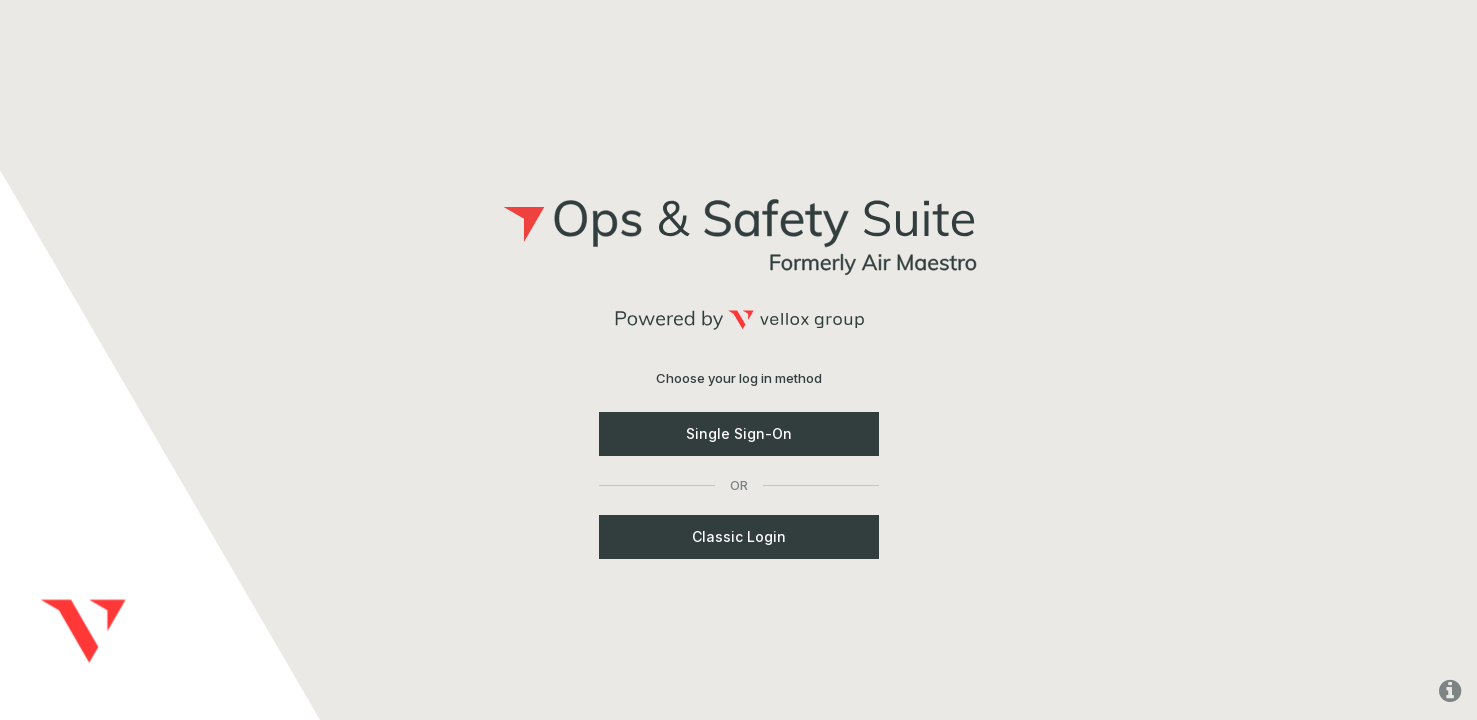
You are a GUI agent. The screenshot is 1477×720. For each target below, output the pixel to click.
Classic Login (739, 536)
